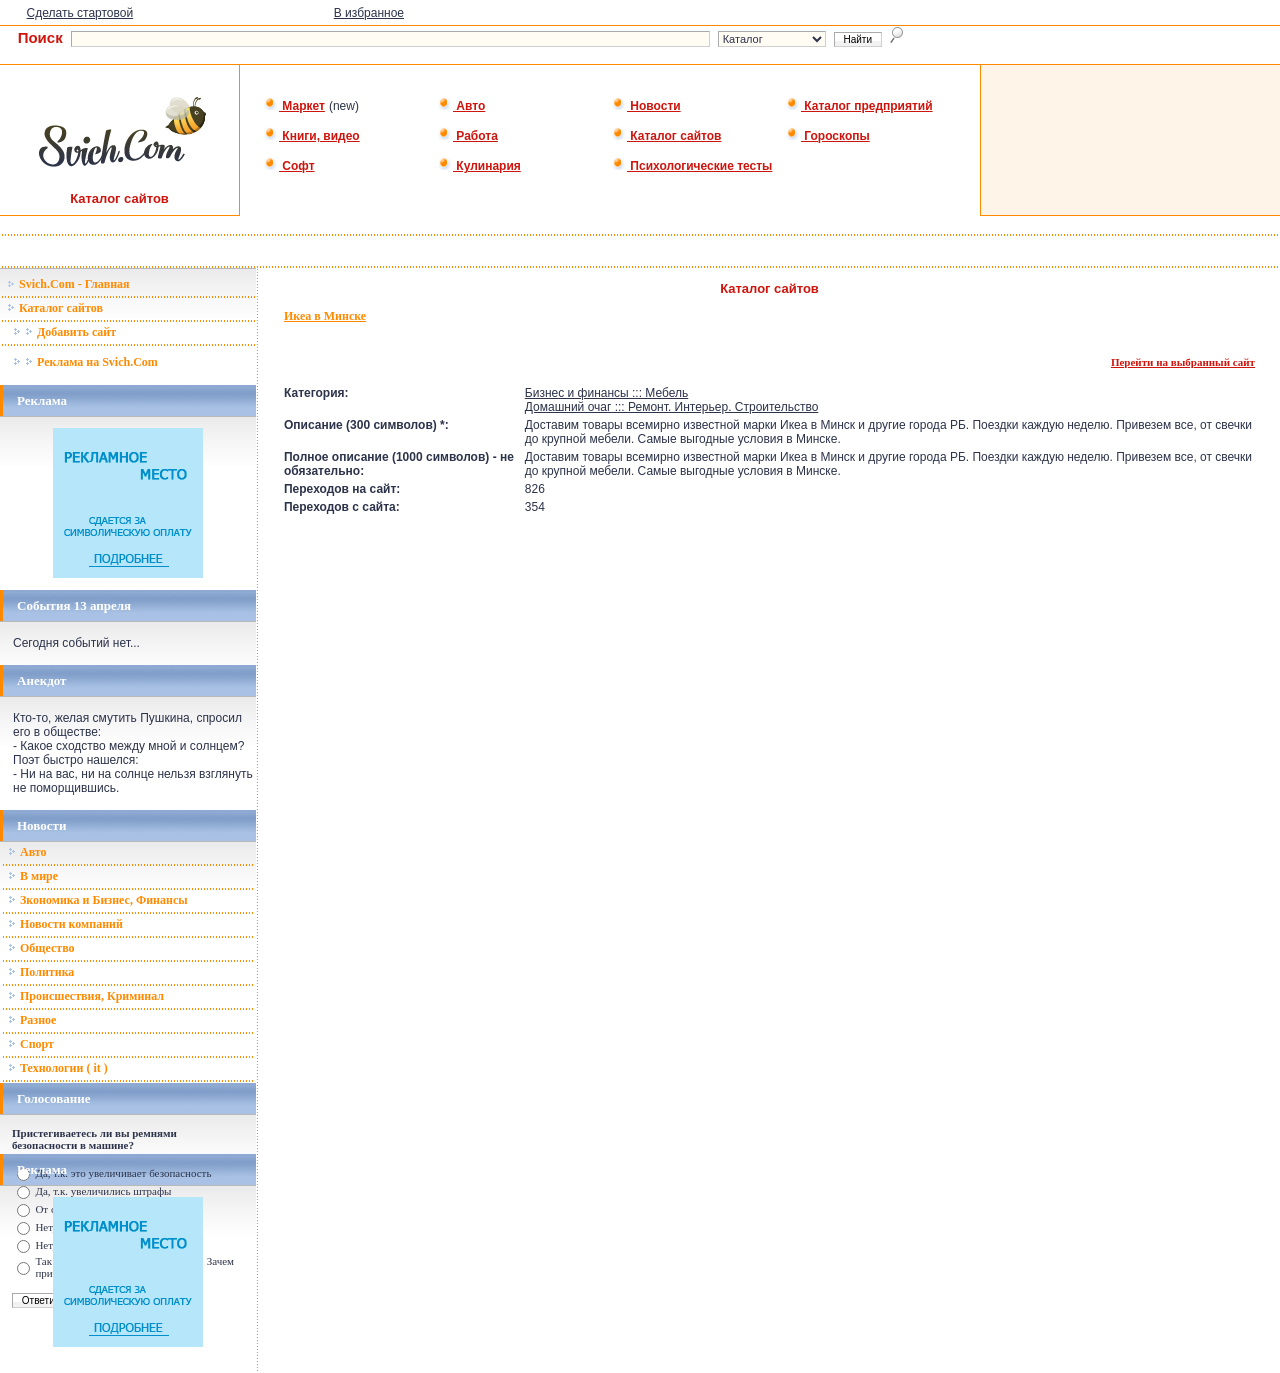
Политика (41, 972)
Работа (468, 136)
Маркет (294, 106)
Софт (289, 166)
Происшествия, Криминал (86, 996)
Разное (32, 1020)
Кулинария (479, 166)
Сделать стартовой (80, 13)
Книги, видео (312, 136)
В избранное (369, 13)
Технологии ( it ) (58, 1068)
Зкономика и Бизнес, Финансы (98, 900)
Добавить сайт (64, 332)
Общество (41, 948)
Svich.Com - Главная (68, 284)
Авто (461, 106)
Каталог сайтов (666, 136)
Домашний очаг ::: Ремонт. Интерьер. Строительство (672, 407)
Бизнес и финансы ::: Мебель (607, 393)
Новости (646, 106)
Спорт (31, 1044)
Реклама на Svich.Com (85, 362)
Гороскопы (828, 136)
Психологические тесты (692, 166)
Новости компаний (65, 924)
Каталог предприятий (859, 106)
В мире (33, 876)
